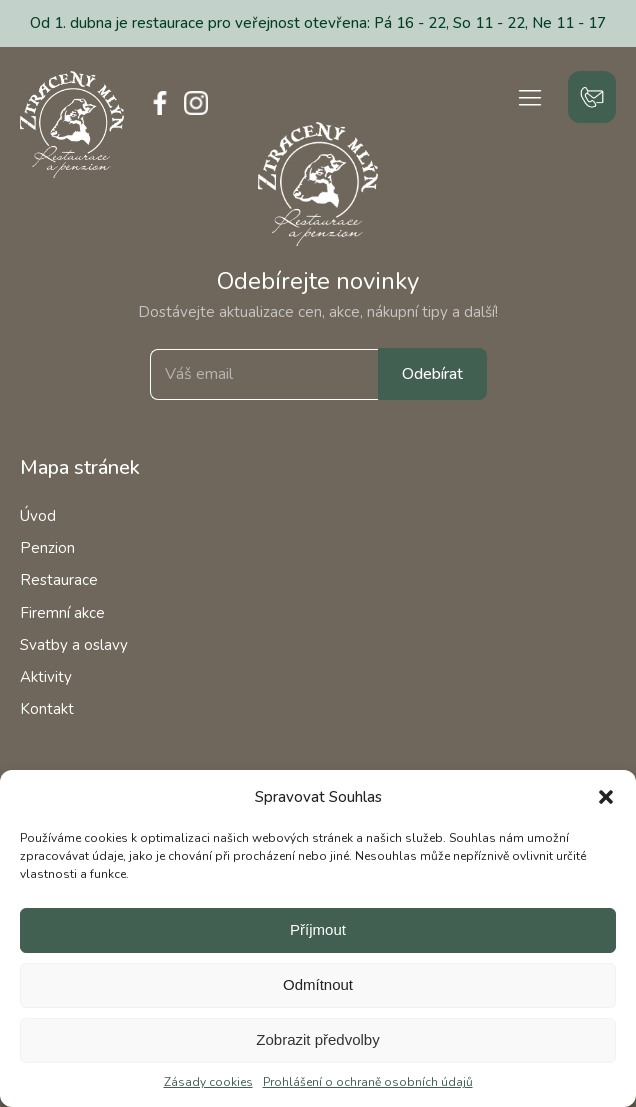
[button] (606, 797)
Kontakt (47, 709)
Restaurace (59, 580)
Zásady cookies (208, 1082)
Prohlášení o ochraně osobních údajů (368, 1082)
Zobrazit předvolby (317, 1039)
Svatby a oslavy (74, 645)
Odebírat (432, 374)
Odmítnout (318, 984)
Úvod (38, 516)
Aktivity (46, 677)
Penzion (47, 548)
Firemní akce (62, 613)
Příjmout (318, 929)
